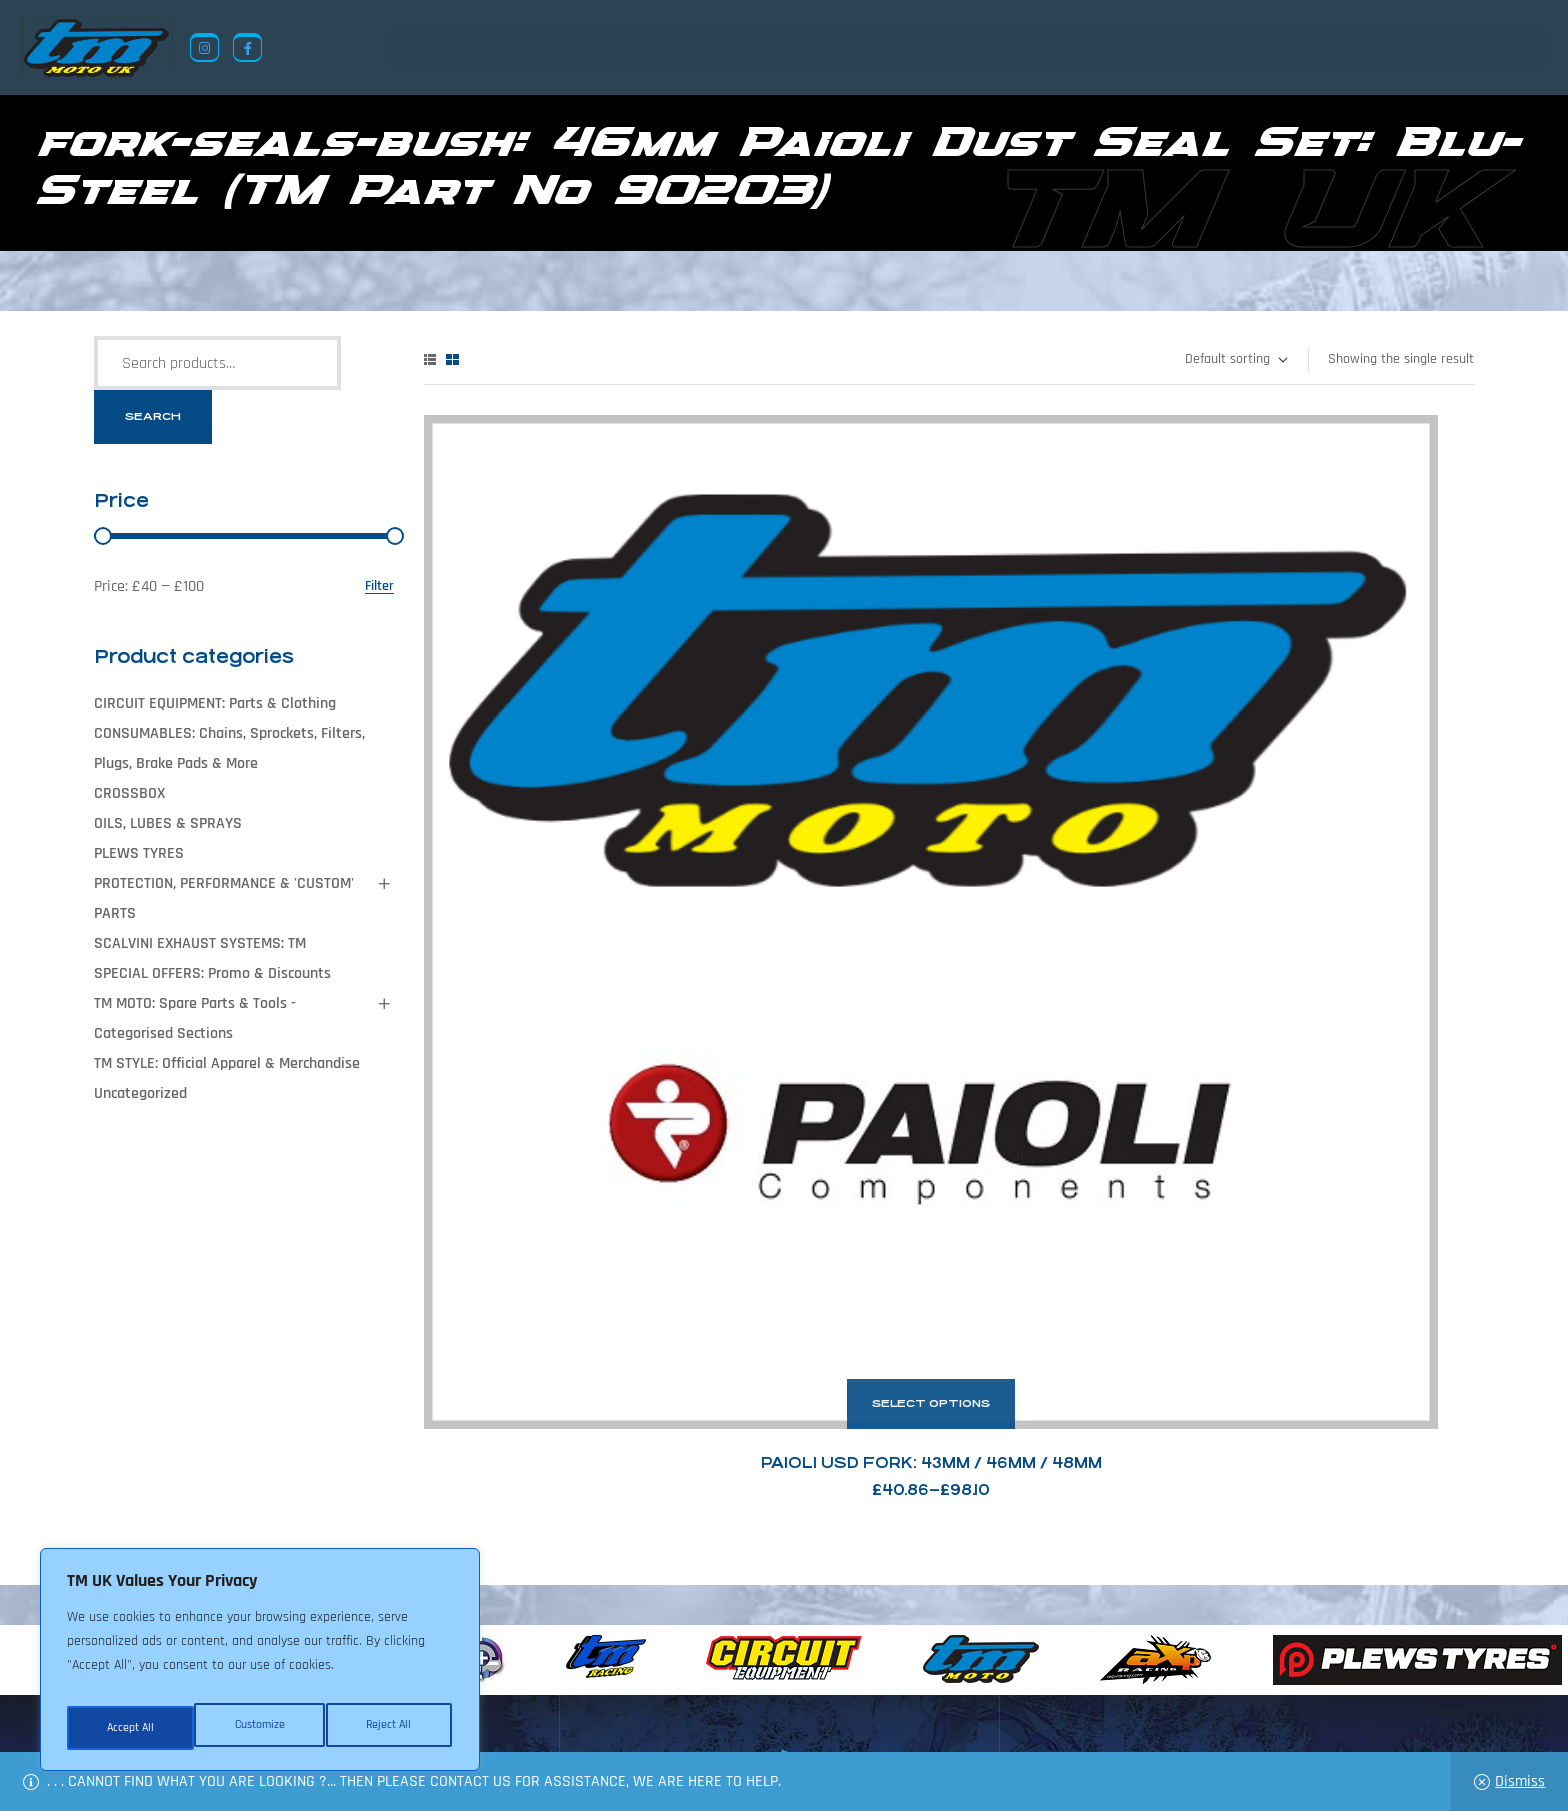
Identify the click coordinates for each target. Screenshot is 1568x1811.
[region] (260, 1666)
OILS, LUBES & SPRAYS (168, 823)
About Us (590, 1714)
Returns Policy (483, 1714)
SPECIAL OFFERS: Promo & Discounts (212, 973)
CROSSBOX (129, 793)
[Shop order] (1235, 360)
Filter (379, 586)
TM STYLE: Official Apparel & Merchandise (227, 1063)
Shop (713, 1714)
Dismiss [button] (1520, 1781)
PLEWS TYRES (139, 853)
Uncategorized (140, 1093)
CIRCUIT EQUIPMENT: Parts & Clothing (215, 703)
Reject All (261, 1728)
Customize (130, 1728)
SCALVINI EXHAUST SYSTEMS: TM (200, 943)
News (657, 1714)
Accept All (391, 1728)
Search (153, 416)
